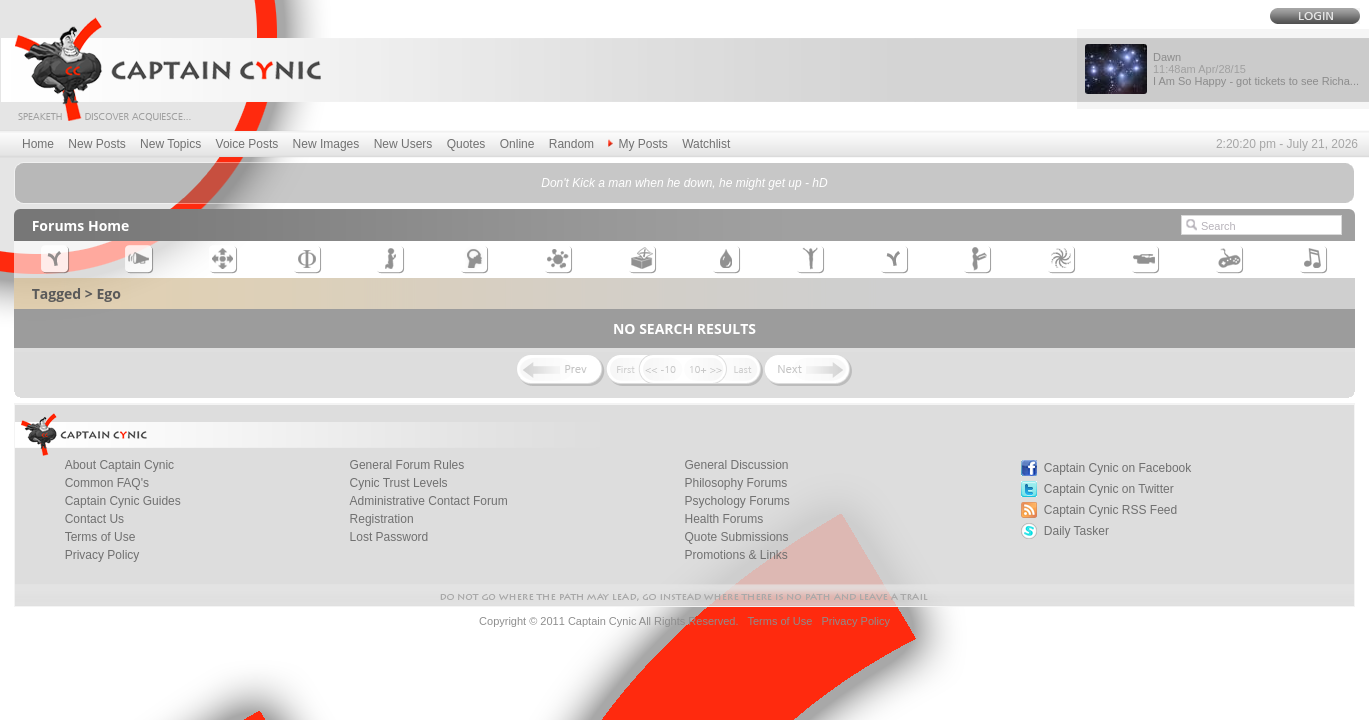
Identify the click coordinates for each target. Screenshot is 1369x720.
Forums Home (81, 225)
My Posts (637, 144)
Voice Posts (247, 144)
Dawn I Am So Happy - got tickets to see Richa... (1256, 69)
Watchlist (706, 144)
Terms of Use (100, 537)
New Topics (170, 144)
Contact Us (94, 519)
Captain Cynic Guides (123, 501)
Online (517, 144)
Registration (382, 519)
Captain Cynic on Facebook (1117, 468)
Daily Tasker (1076, 531)
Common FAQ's (107, 483)
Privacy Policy (102, 555)
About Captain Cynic (119, 465)
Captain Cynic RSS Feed (1110, 510)
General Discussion (736, 465)
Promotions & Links (735, 555)
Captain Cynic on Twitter (1109, 489)
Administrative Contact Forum (429, 501)
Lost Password (389, 537)
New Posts (96, 144)
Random (571, 144)
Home (38, 144)
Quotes (466, 144)
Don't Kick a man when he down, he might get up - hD (684, 183)
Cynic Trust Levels (399, 483)
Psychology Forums (736, 501)
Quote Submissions (736, 537)
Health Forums (723, 519)
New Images (326, 144)
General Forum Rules (407, 465)
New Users (403, 144)
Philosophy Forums (735, 483)
